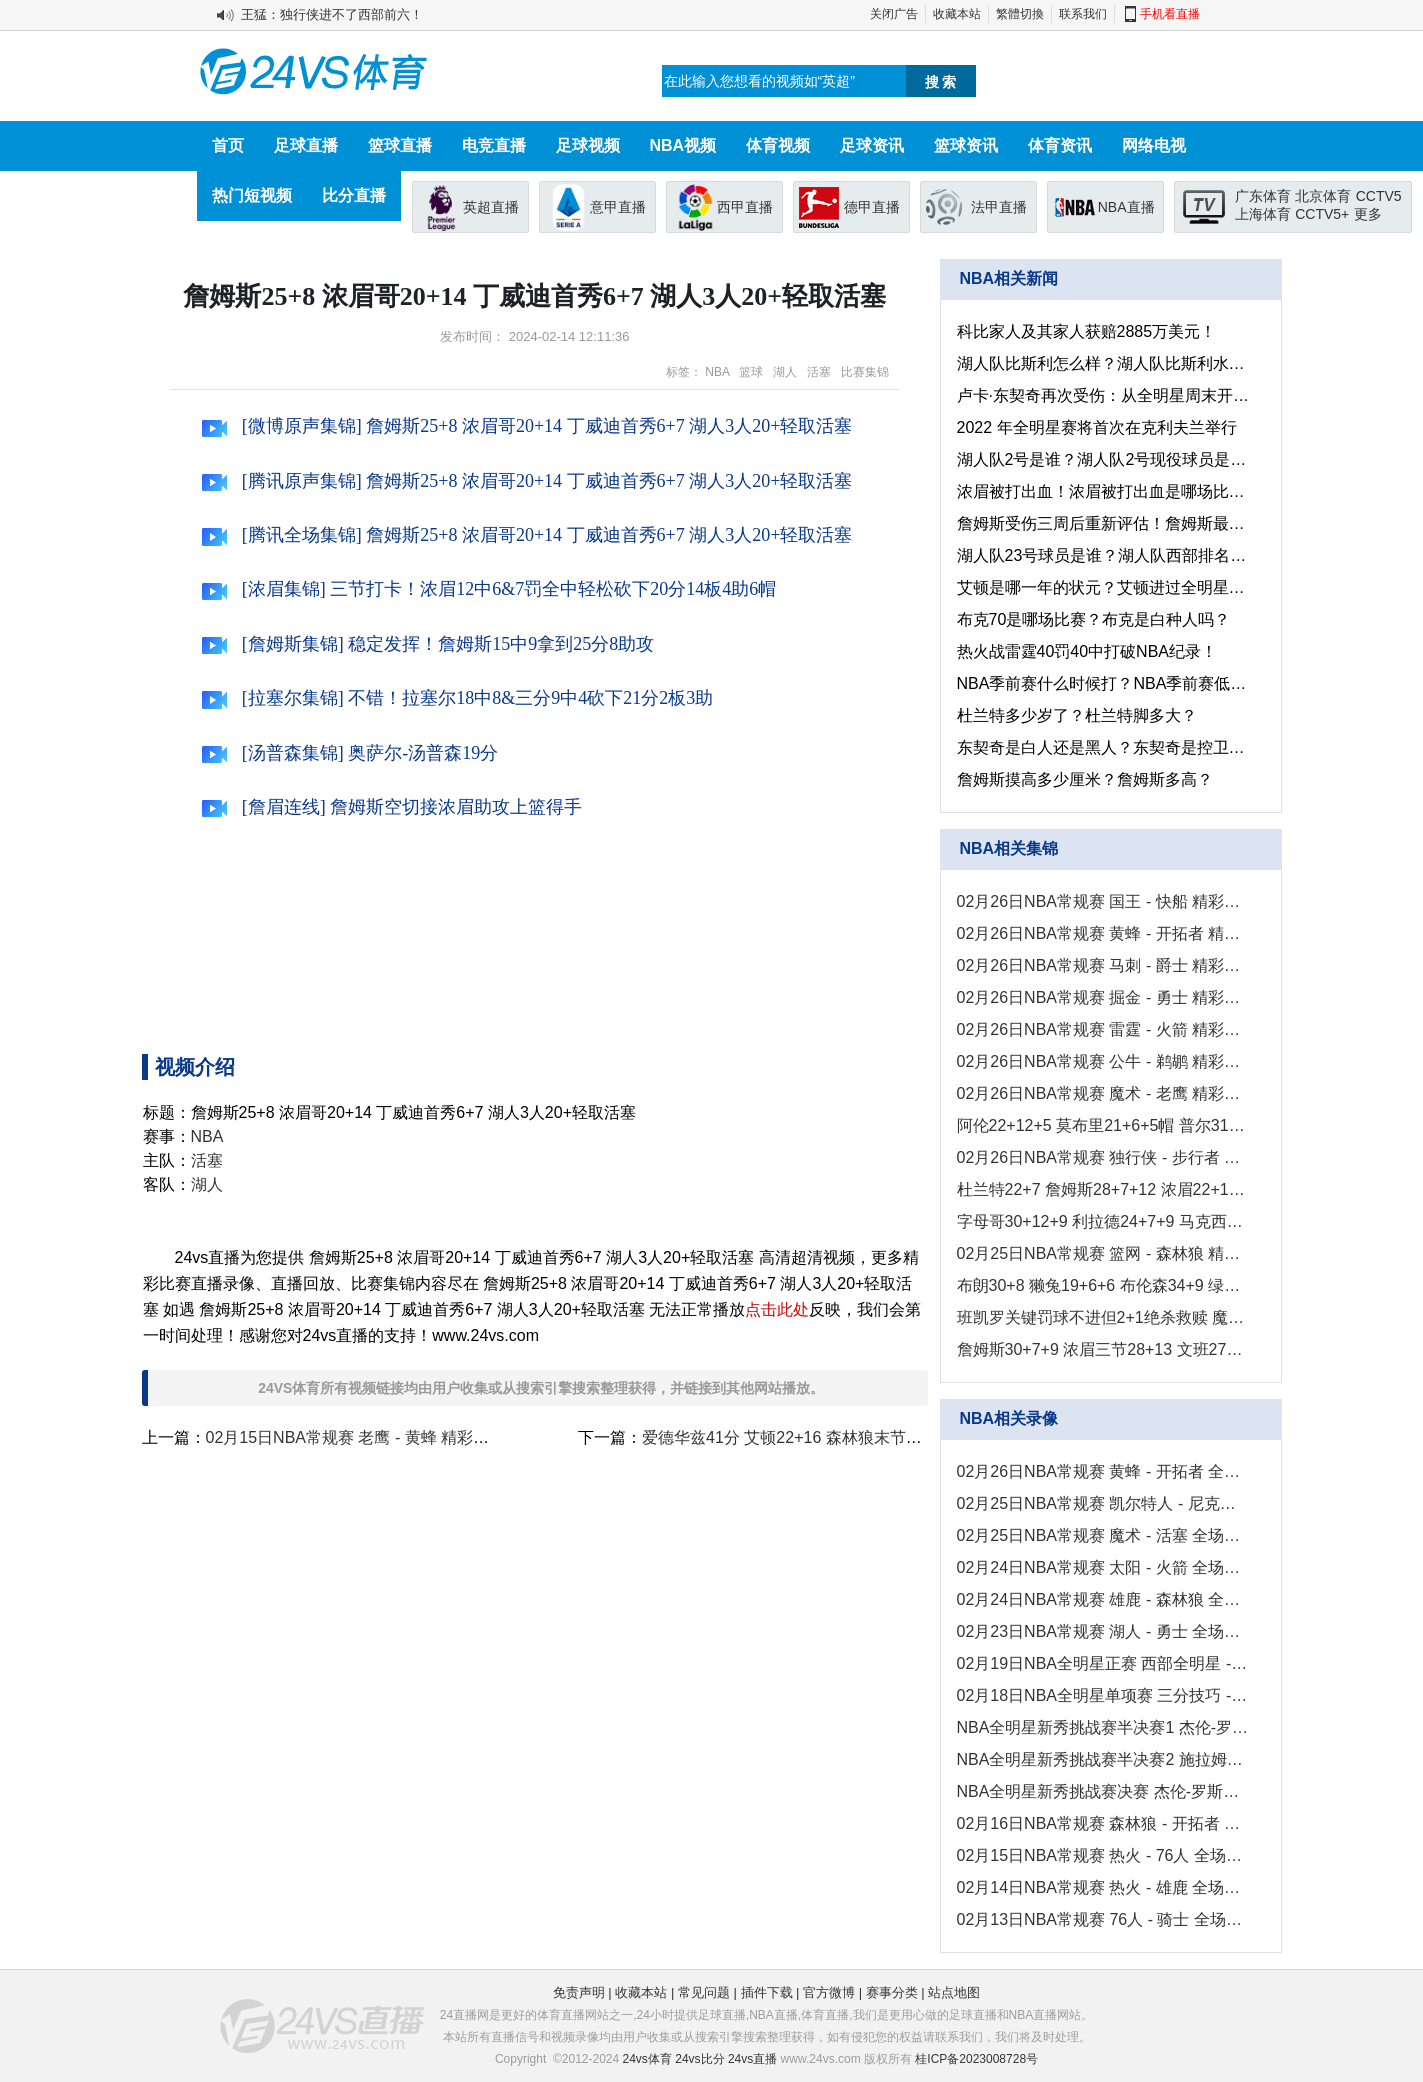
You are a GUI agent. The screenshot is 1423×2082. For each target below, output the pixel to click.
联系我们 (1083, 14)
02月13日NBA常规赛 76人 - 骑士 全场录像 (1103, 1919)
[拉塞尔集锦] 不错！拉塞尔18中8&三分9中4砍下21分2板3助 (457, 698)
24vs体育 (647, 2059)
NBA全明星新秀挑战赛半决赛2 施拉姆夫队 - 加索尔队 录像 (1103, 1759)
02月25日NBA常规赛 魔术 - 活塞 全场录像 (1103, 1535)
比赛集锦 (865, 372)
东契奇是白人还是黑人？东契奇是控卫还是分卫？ (1103, 747)
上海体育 (1263, 214)
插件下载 (767, 1992)
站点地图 (954, 1992)
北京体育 (1323, 196)
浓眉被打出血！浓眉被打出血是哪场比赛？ (1103, 491)
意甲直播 (618, 207)
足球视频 (588, 145)
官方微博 (829, 1992)
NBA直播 (1126, 207)
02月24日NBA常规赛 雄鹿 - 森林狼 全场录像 (1103, 1599)
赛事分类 (892, 1992)
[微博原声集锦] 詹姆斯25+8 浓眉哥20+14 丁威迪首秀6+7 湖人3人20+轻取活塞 (527, 426)
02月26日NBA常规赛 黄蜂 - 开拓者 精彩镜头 (1103, 933)
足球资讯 (872, 145)
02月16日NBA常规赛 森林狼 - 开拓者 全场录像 (1103, 1823)
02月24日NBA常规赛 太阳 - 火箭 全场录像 (1103, 1567)
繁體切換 (1020, 14)
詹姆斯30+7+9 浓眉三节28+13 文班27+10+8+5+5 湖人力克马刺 (1103, 1349)
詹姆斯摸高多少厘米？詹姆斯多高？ (1085, 779)
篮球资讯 (966, 145)
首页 (228, 145)
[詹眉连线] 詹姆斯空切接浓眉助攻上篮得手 (392, 807)
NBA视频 (683, 145)
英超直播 (491, 207)
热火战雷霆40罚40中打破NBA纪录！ (1087, 651)
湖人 (785, 372)
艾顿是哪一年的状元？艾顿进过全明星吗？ (1103, 587)
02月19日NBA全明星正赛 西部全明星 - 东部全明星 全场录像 (1103, 1663)
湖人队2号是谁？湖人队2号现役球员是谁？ (1103, 459)
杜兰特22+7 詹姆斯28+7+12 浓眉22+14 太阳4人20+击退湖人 (1103, 1189)
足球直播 (306, 145)
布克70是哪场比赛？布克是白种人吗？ (1094, 619)
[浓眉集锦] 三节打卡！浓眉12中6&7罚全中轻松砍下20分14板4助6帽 (489, 589)
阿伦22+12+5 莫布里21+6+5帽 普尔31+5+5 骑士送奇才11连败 (1103, 1125)
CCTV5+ (1322, 214)
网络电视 (1154, 145)
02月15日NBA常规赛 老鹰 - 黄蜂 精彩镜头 (356, 1437)
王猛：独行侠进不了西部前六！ (332, 14)
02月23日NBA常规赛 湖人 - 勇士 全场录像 (1103, 1631)
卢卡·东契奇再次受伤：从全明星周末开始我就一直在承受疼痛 (1103, 395)
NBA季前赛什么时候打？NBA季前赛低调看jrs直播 (1103, 683)
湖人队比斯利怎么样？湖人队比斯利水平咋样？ (1103, 363)
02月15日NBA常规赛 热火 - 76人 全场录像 (1103, 1855)
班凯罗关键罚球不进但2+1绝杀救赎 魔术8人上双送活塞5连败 (1103, 1317)
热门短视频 (252, 195)
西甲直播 (745, 207)
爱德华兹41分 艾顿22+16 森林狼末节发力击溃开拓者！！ (846, 1437)
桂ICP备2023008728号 (976, 2059)
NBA (717, 372)
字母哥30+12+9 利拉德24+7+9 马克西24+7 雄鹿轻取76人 (1103, 1221)
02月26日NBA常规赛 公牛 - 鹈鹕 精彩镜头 (1103, 1061)
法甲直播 (999, 207)
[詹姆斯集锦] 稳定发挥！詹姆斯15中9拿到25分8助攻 (428, 644)
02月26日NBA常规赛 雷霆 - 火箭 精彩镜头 (1103, 1029)
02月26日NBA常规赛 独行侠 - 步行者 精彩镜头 (1103, 1157)
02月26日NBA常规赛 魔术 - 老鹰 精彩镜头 (1103, 1093)
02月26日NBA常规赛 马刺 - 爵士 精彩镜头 (1103, 965)
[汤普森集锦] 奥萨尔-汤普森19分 (350, 753)
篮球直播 (400, 145)
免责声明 (579, 1992)
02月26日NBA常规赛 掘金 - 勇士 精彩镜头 (1103, 997)
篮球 (751, 372)
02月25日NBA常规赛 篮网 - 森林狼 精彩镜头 (1103, 1253)
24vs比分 (699, 2059)
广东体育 (1263, 196)
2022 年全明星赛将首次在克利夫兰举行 (1097, 427)
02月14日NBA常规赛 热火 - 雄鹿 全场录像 (1103, 1887)
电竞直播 (494, 145)
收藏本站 (957, 14)
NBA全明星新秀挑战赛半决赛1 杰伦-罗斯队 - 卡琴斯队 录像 (1103, 1727)
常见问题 (704, 1992)
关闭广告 (894, 14)
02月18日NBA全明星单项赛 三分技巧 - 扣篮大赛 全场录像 (1103, 1695)
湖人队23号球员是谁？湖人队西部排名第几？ (1103, 555)
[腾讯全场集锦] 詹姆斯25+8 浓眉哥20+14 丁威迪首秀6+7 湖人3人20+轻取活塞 (527, 535)
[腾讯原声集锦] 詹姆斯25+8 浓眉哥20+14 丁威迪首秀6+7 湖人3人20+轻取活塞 (527, 481)
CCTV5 (1379, 196)
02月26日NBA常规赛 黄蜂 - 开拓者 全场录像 (1103, 1471)
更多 (1368, 214)
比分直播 (354, 195)
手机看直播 (1170, 14)
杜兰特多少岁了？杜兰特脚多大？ (1077, 715)
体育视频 (778, 145)
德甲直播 (872, 207)
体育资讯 (1060, 145)
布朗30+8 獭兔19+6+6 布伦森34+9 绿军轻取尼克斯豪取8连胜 (1103, 1285)
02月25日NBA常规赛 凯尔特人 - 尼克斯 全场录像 (1103, 1503)
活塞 (819, 372)
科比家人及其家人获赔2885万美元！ (1087, 331)
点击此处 (777, 1309)
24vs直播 (752, 2059)
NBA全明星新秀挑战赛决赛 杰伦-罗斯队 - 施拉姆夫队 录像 (1103, 1791)
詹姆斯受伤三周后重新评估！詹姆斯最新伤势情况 (1103, 523)
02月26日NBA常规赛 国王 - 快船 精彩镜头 (1103, 901)
